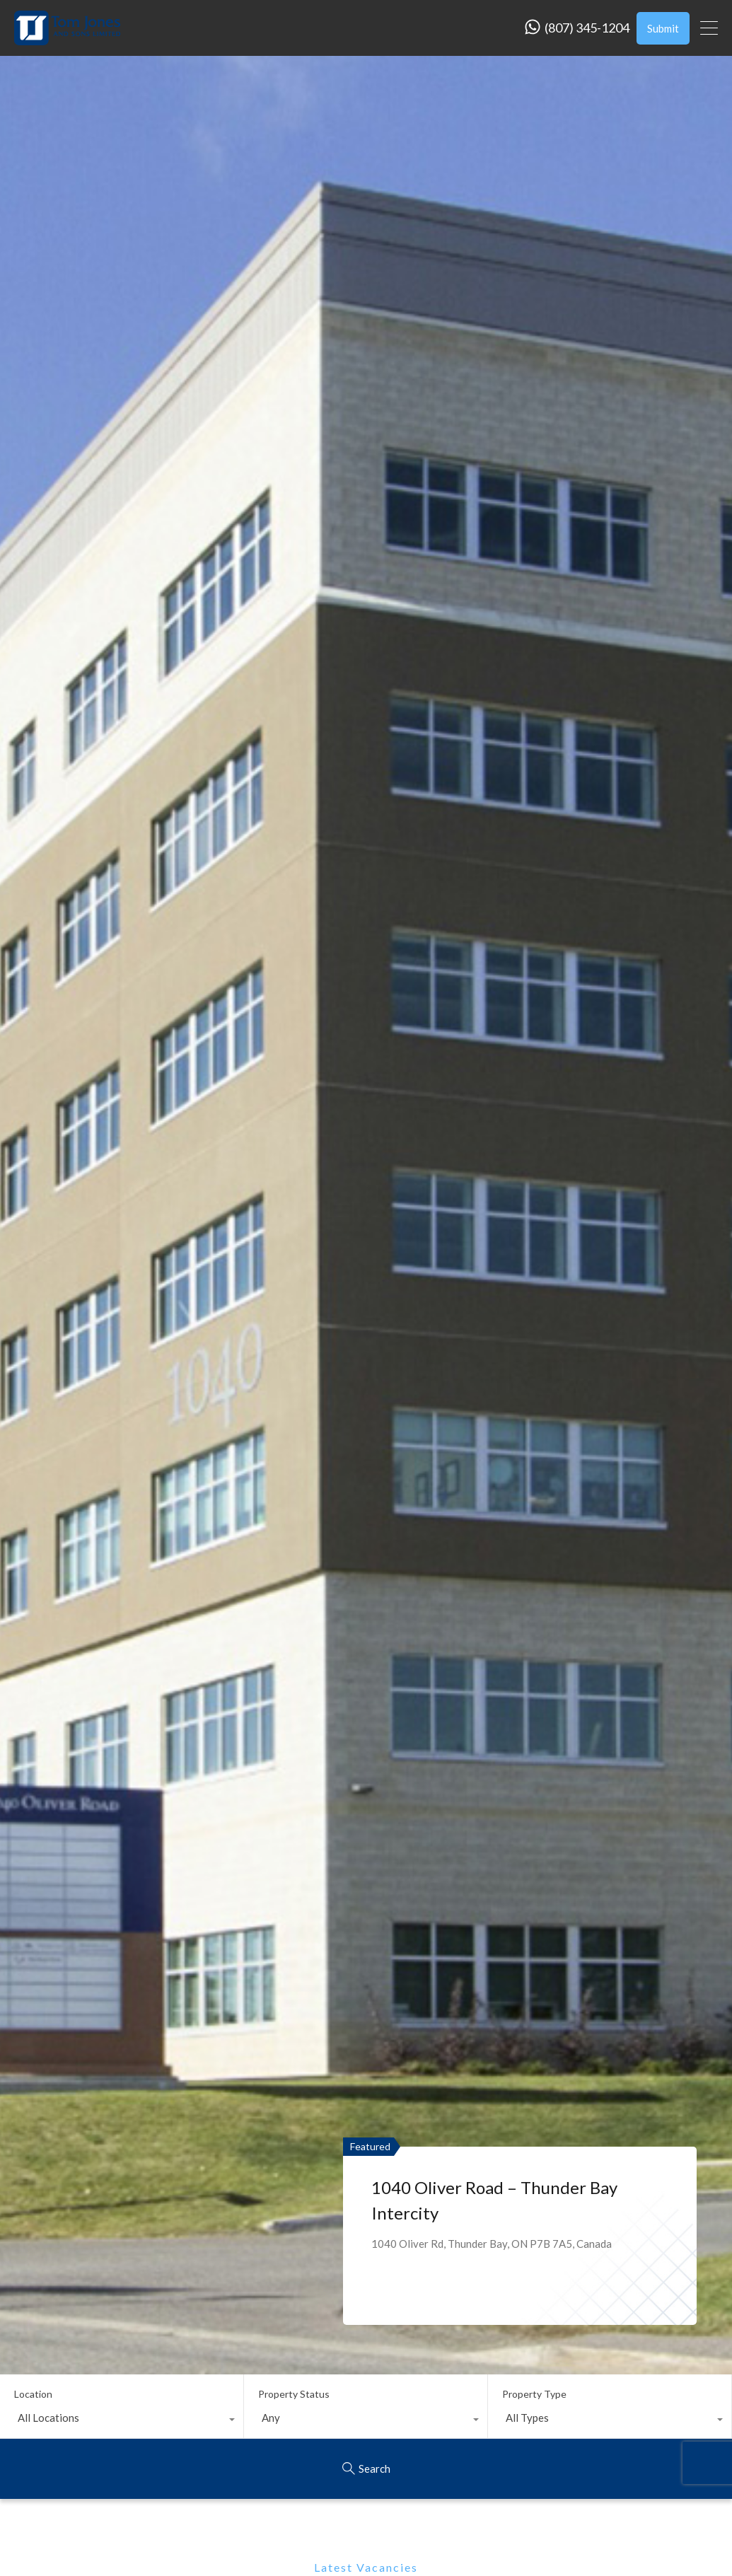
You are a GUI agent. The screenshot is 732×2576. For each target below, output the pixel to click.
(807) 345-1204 (587, 28)
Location (33, 2394)
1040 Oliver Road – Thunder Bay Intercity (494, 2200)
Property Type (534, 2394)
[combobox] (121, 2421)
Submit (663, 28)
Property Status (294, 2394)
